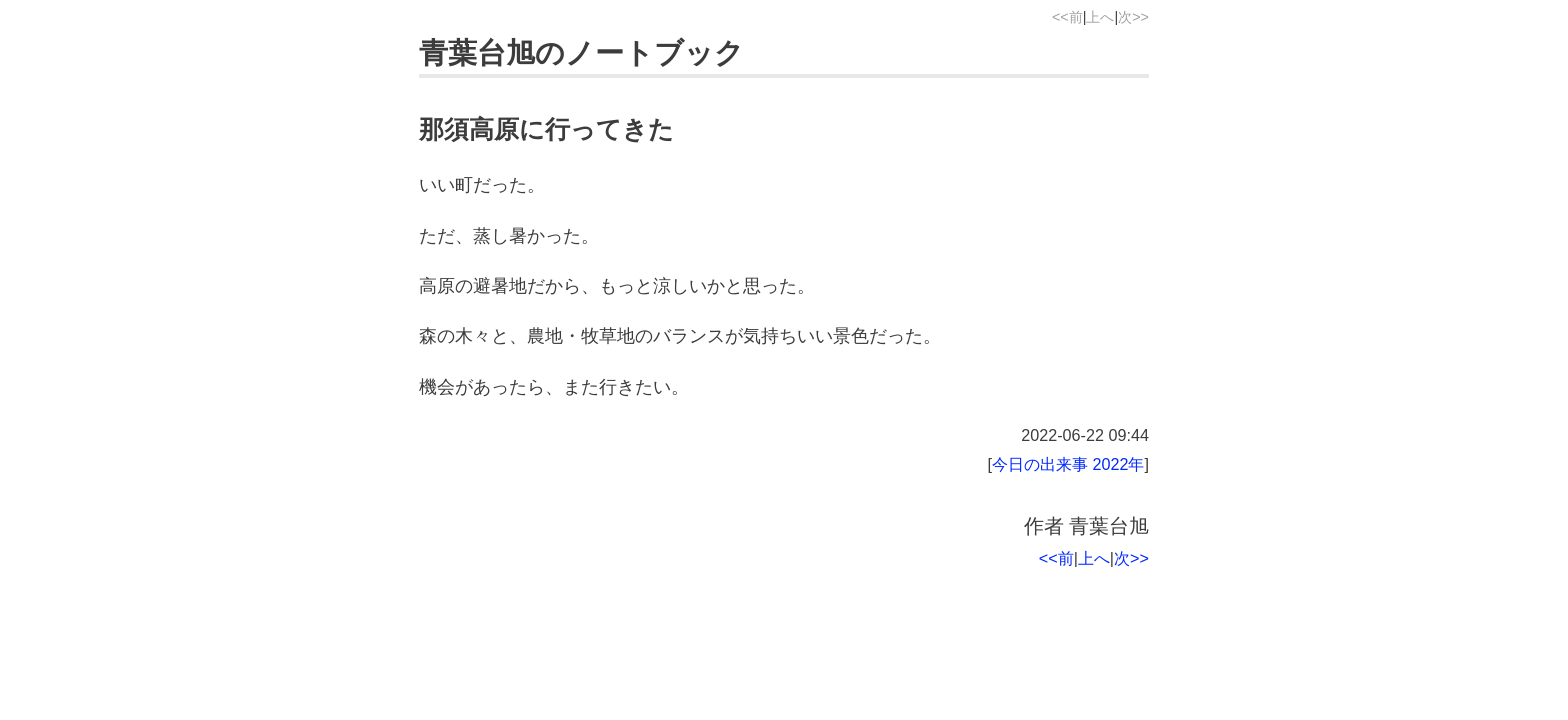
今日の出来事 (1040, 464)
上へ (1100, 17)
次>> (1133, 17)
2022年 (1118, 464)
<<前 (1067, 17)
